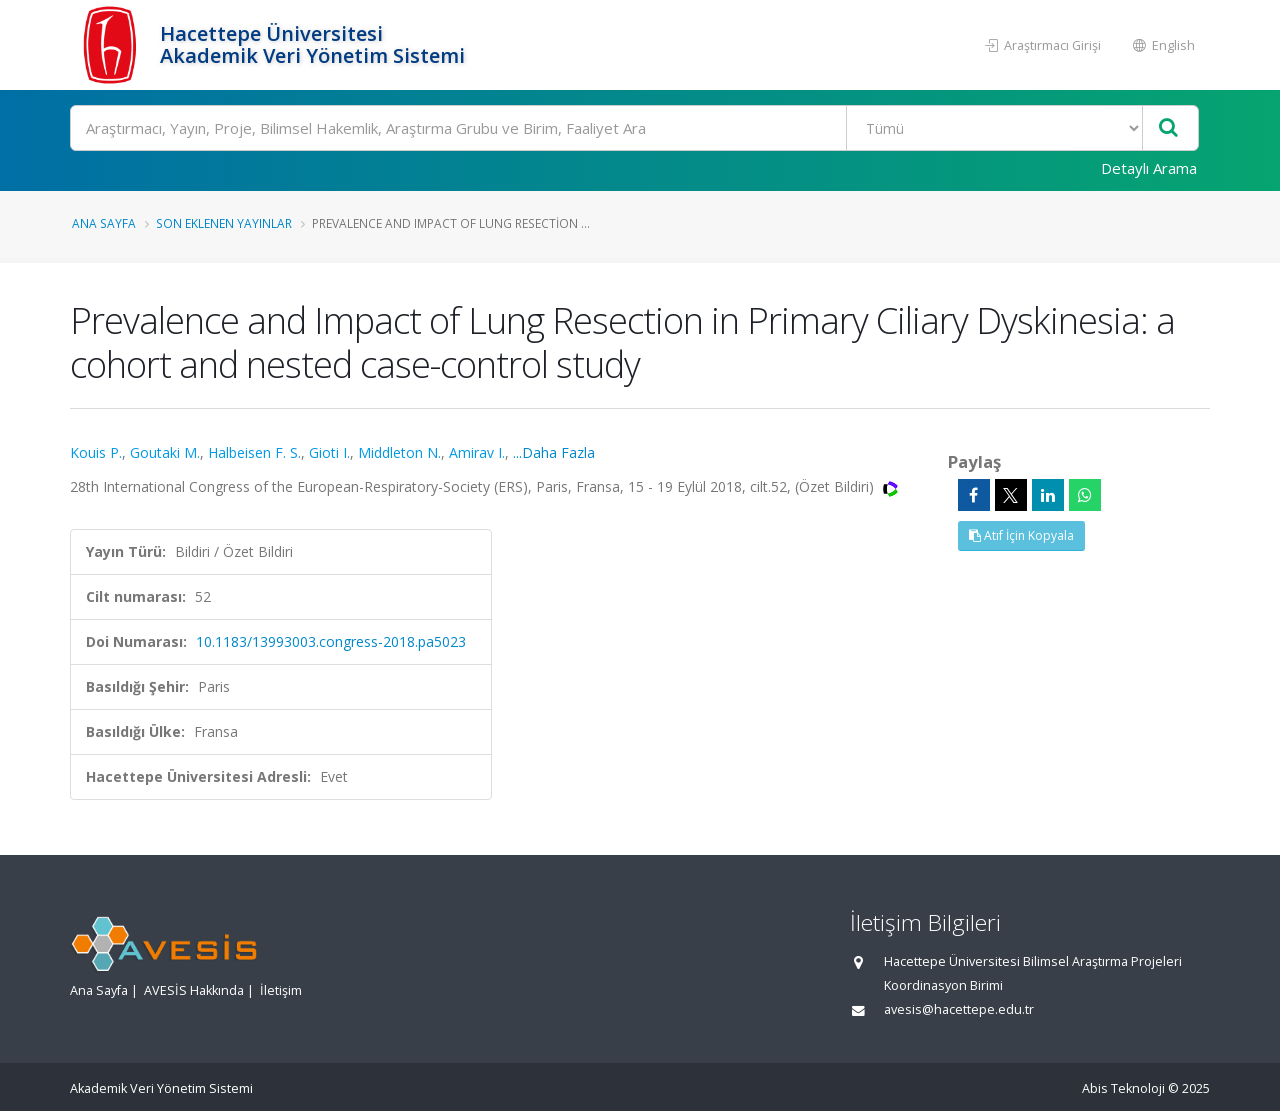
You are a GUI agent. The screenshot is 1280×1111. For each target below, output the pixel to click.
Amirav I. (477, 452)
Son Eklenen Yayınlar (224, 223)
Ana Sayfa (104, 223)
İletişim (281, 990)
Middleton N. (399, 452)
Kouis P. (96, 452)
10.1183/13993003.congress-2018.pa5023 (331, 641)
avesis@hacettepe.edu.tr (959, 1009)
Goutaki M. (165, 452)
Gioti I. (329, 452)
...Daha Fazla (554, 452)
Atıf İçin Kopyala (1021, 535)
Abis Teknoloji (1123, 1088)
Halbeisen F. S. (254, 452)
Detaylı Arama (1149, 168)
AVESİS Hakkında (194, 990)
